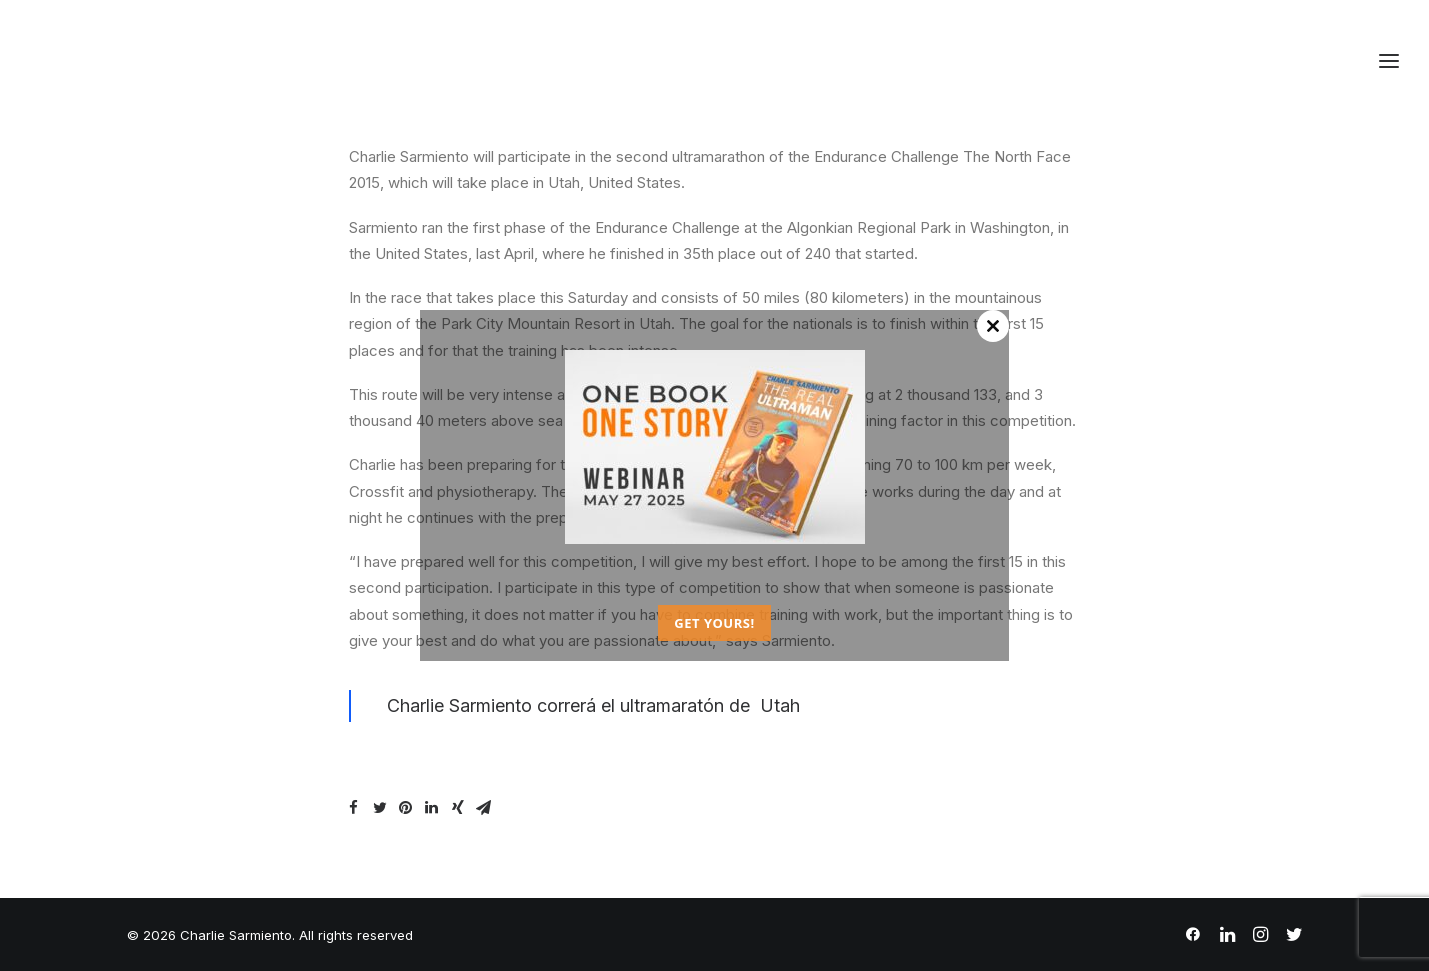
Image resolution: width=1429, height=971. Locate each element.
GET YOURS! (714, 623)
